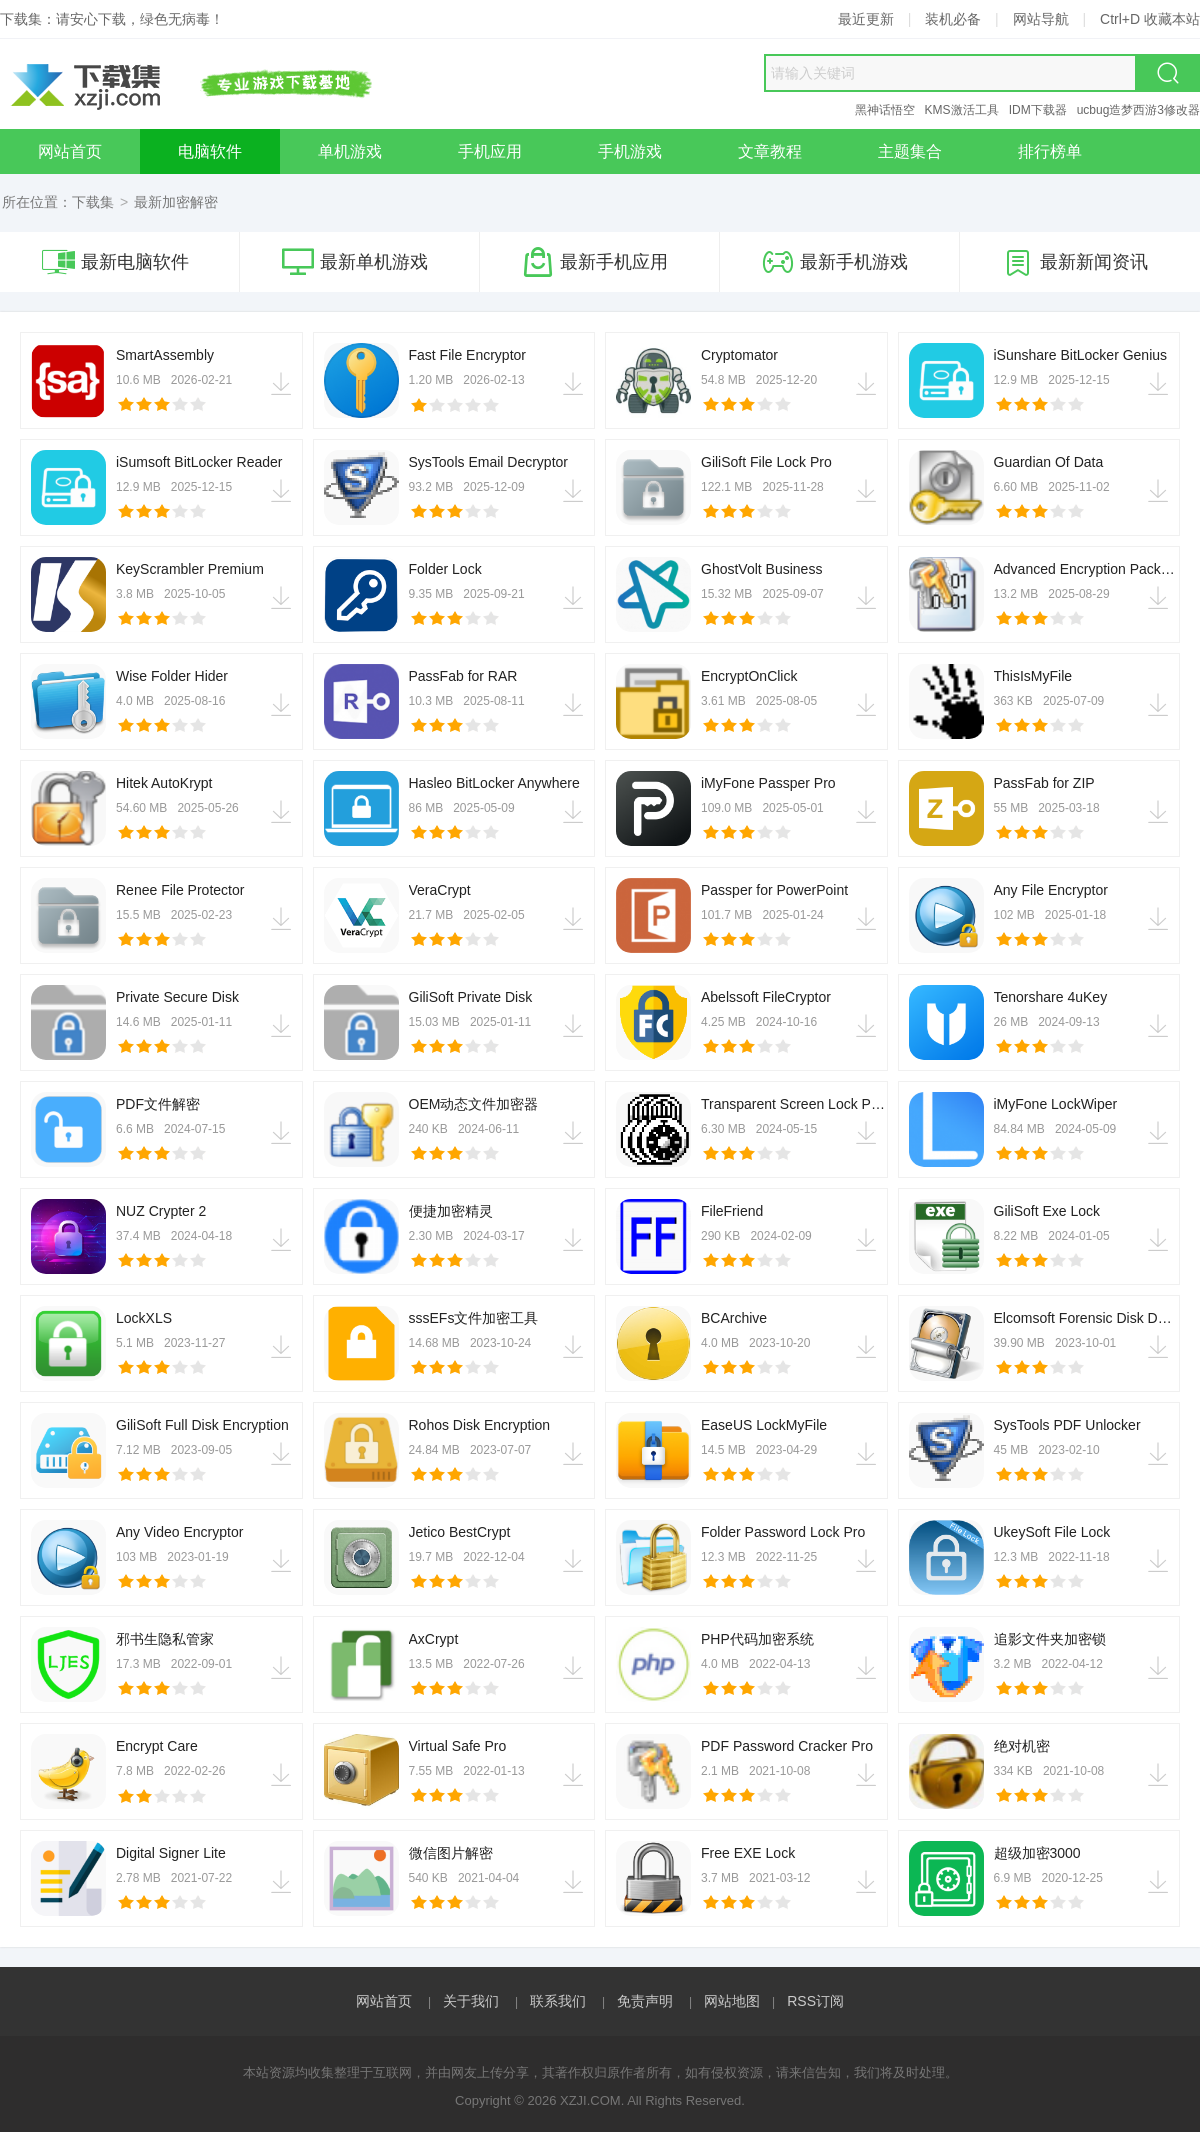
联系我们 (558, 2001)
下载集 (93, 202)
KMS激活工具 (962, 110)
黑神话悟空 (885, 110)
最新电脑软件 (115, 262)
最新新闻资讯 (1075, 262)
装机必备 (953, 19)
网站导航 (1041, 19)
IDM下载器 (1038, 110)
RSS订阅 (815, 2001)
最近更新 (866, 19)
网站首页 (384, 2001)
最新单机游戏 (355, 262)
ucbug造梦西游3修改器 (1138, 110)
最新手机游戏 (835, 262)
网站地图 (732, 2001)
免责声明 (645, 2001)
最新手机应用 (595, 262)
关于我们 (471, 2001)
